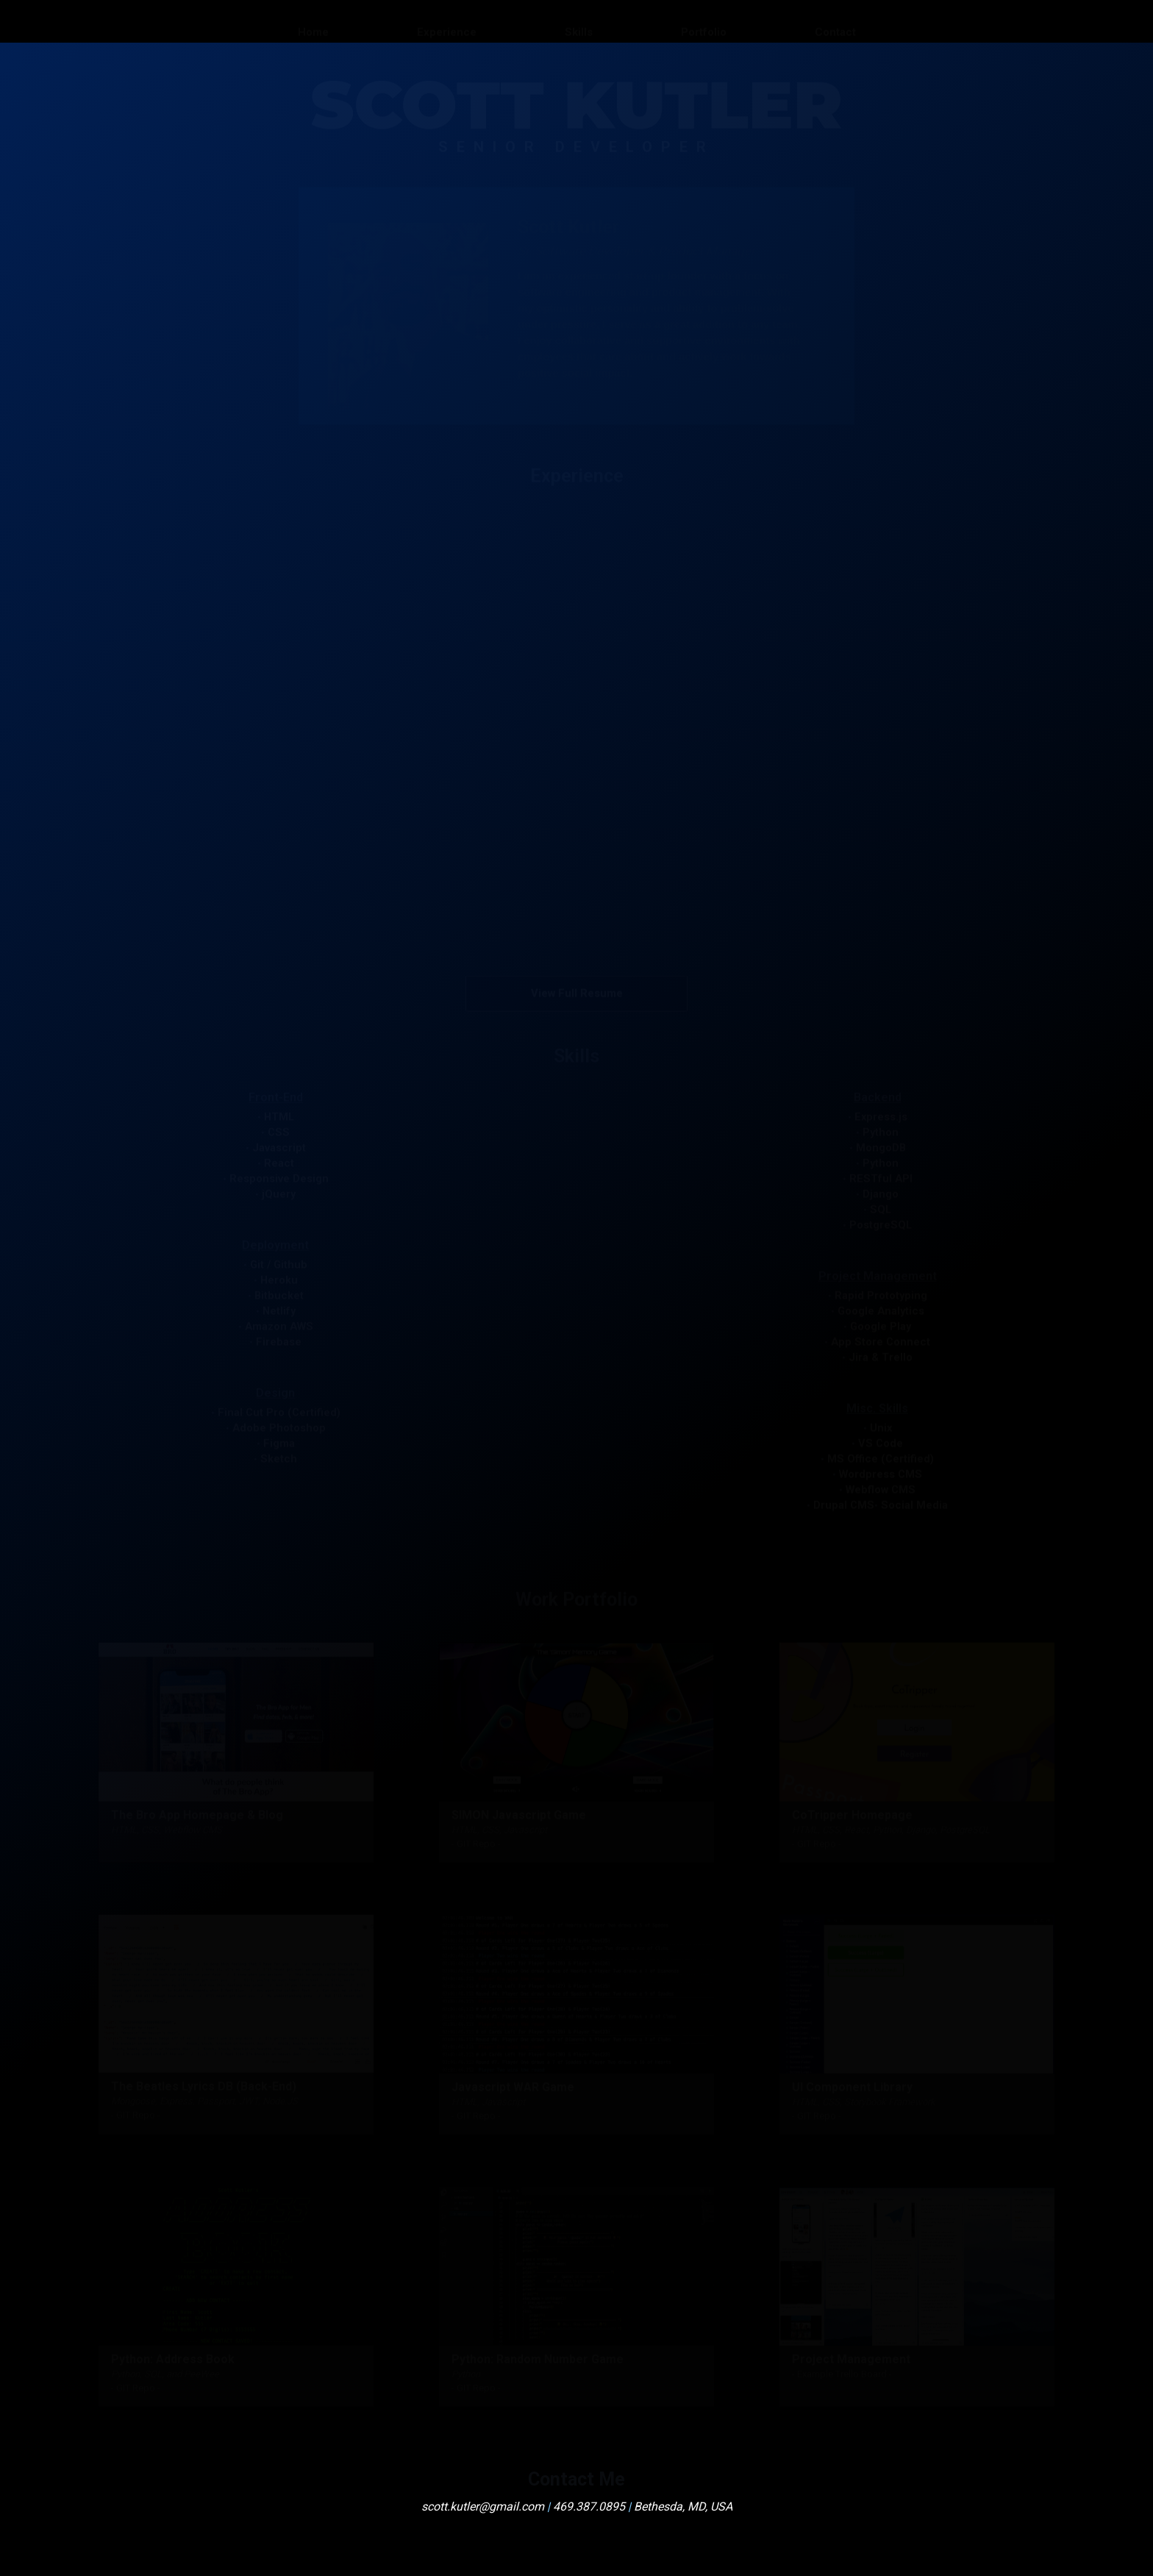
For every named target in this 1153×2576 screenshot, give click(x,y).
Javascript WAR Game (512, 2086)
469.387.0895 (589, 2506)
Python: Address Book (173, 2358)
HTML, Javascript (488, 2100)
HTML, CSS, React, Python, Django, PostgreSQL (891, 1828)
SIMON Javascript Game (518, 1814)
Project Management (851, 2358)
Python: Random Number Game (537, 2358)
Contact (835, 21)
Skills (579, 21)
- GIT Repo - (476, 1842)
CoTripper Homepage (852, 1814)
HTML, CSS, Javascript (499, 1828)
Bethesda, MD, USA (683, 2506)
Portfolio (704, 21)
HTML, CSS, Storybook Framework (863, 2100)
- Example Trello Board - (842, 2372)
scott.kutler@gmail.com (482, 2506)
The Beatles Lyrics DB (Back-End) (203, 2086)
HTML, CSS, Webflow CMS (166, 1828)
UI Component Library (852, 2086)
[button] (576, 532)
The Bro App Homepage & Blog (197, 1814)
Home (313, 21)
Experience (446, 21)
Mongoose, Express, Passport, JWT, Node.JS (204, 2100)
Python (465, 2372)
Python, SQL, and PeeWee (165, 2372)
